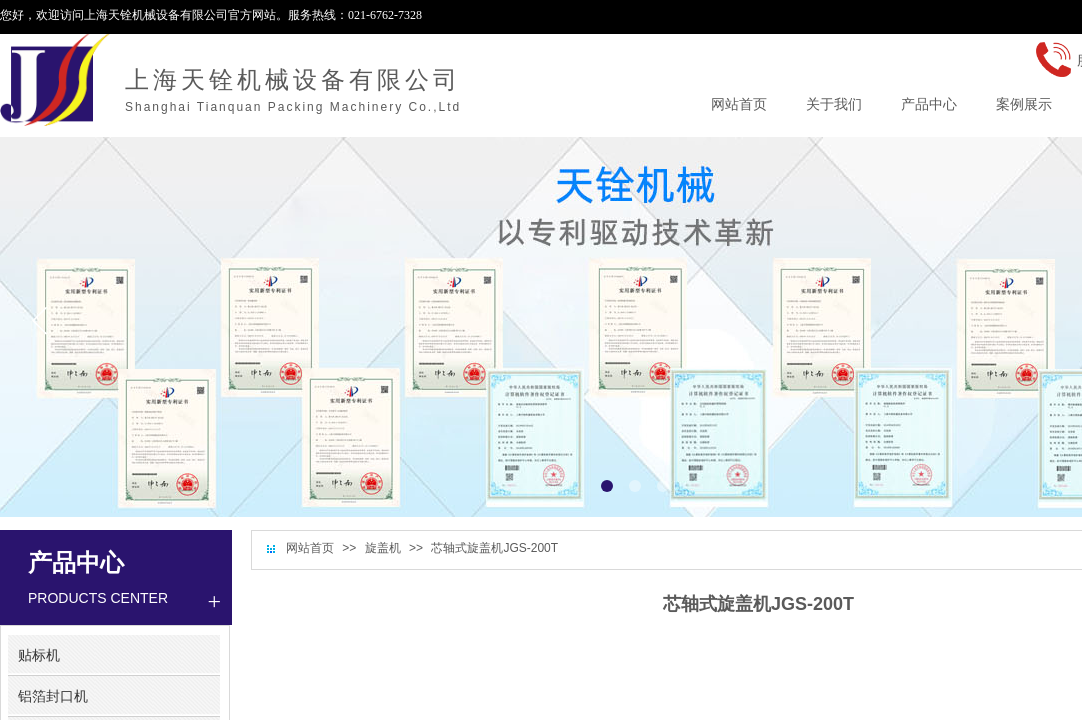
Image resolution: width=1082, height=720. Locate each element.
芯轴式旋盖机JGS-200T (494, 548)
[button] (607, 486)
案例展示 (1024, 104)
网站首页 (310, 548)
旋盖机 (383, 548)
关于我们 (834, 104)
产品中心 (929, 104)
